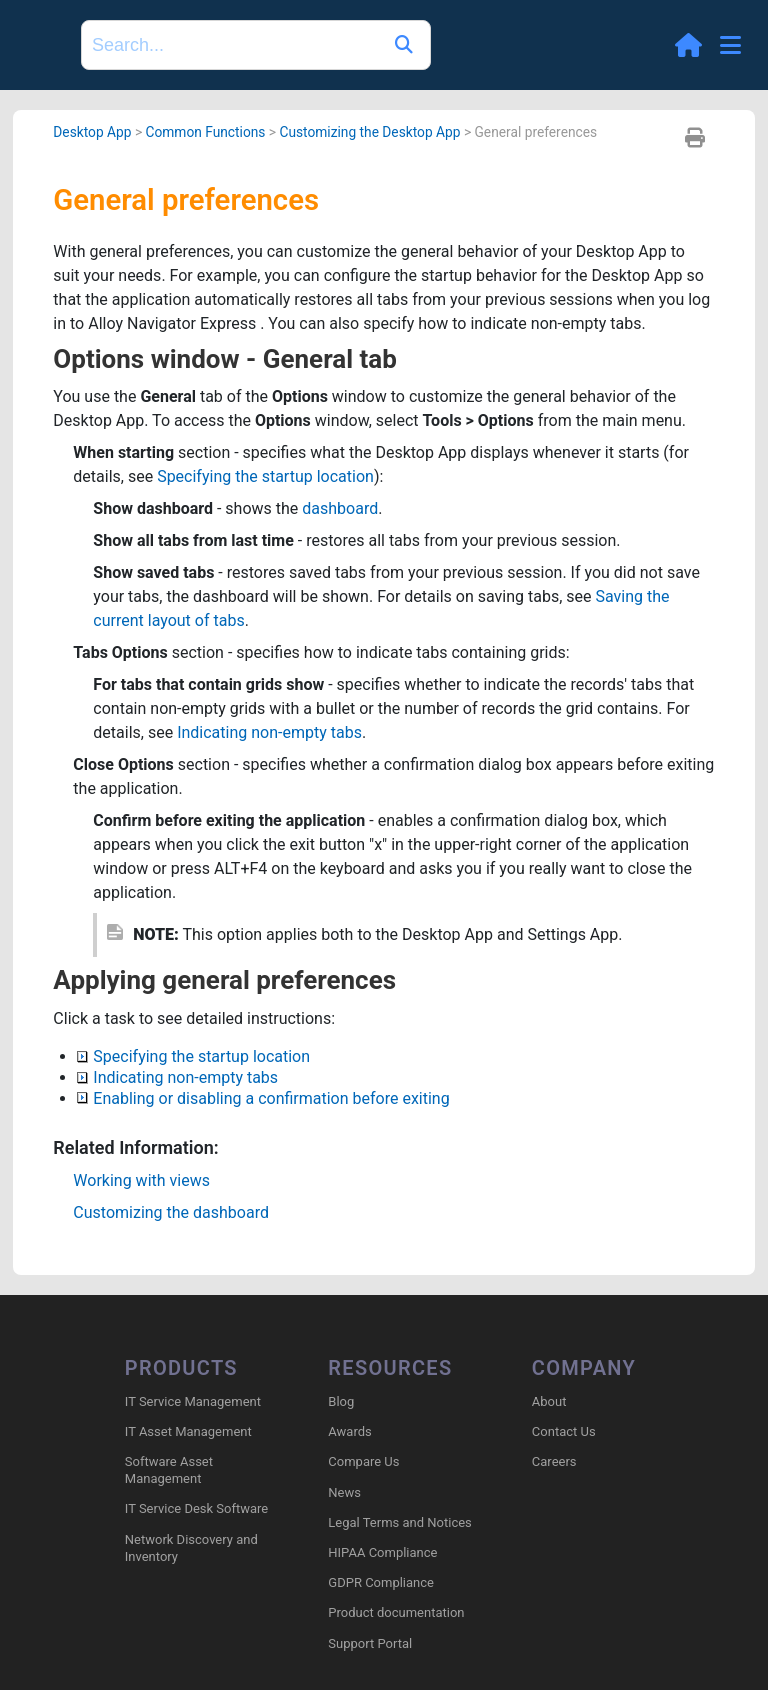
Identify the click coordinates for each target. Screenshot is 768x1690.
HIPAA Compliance (382, 1552)
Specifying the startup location (265, 476)
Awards (349, 1431)
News (344, 1492)
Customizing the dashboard (171, 1212)
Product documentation (396, 1612)
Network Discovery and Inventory (191, 1548)
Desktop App (92, 132)
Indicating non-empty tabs (269, 732)
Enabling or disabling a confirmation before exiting (263, 1098)
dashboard (340, 508)
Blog (341, 1401)
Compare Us (363, 1461)
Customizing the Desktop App (369, 132)
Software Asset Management (169, 1470)
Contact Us (564, 1431)
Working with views (141, 1180)
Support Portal (370, 1643)
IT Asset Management (188, 1431)
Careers (554, 1461)
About (549, 1401)
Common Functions (205, 132)
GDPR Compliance (381, 1582)
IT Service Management (193, 1401)
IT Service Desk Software (196, 1508)
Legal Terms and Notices (399, 1522)
